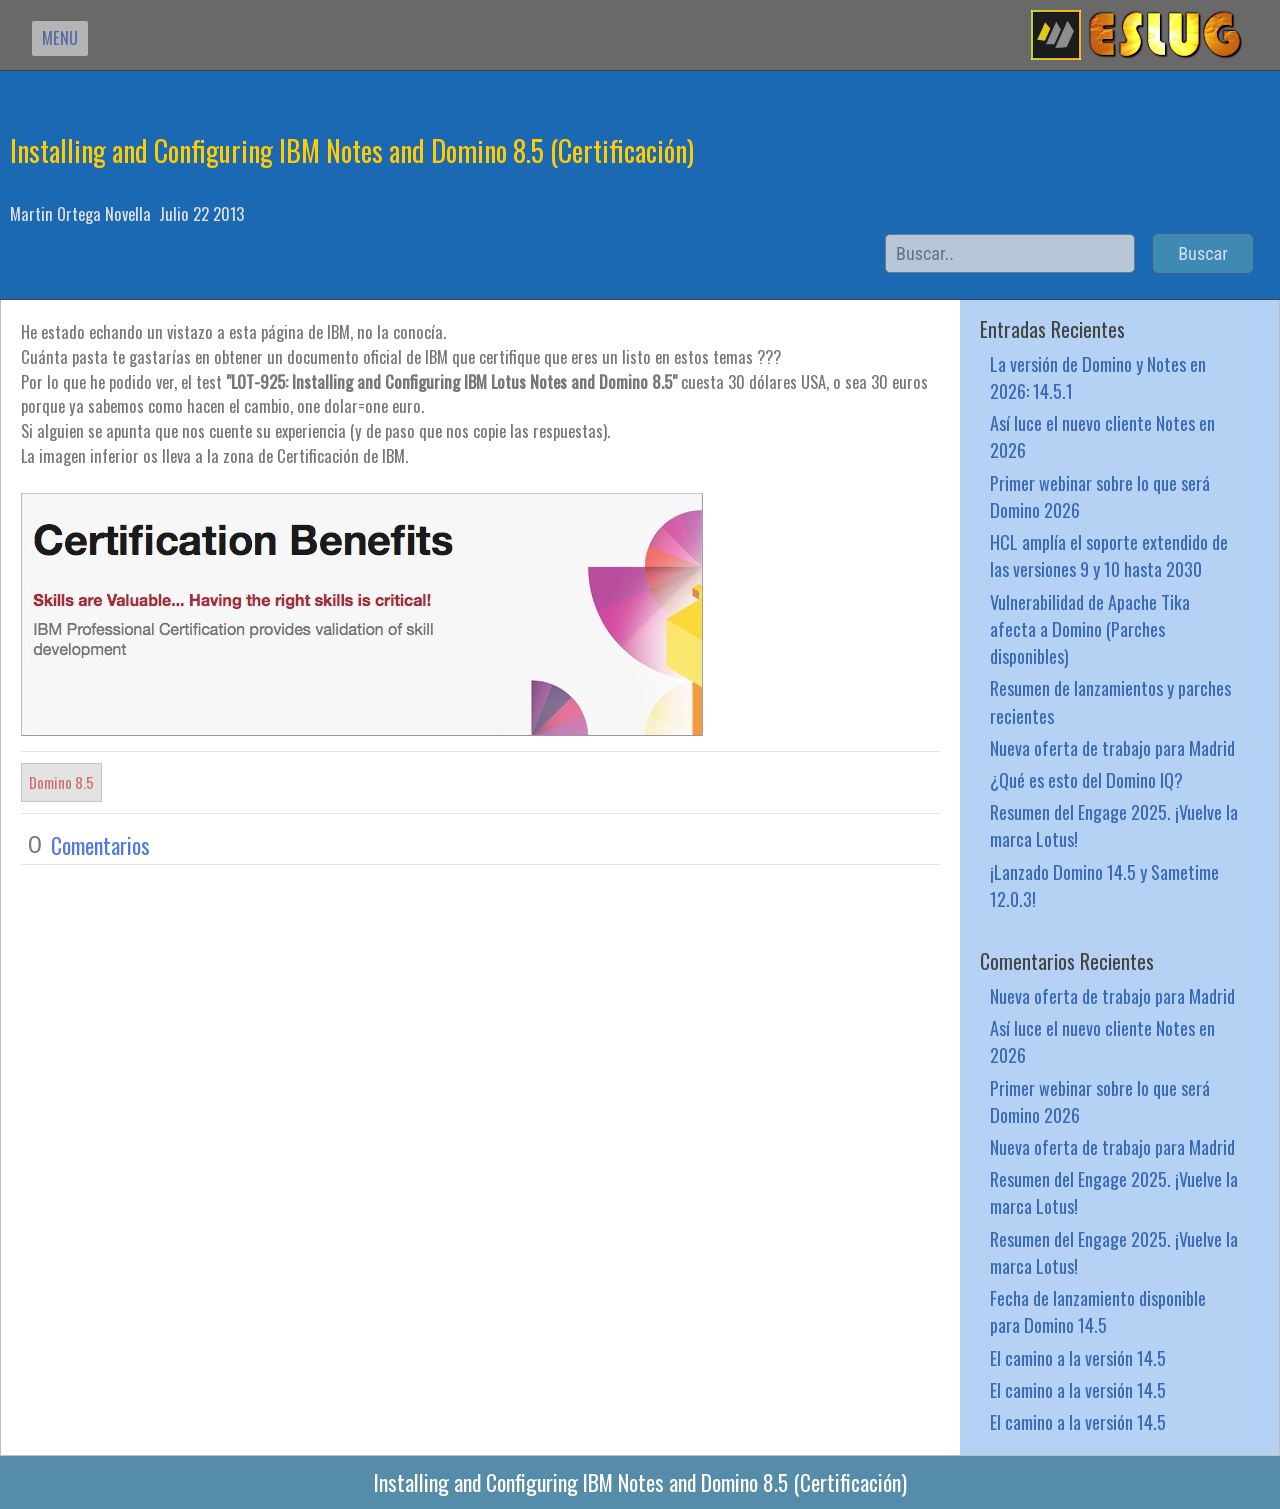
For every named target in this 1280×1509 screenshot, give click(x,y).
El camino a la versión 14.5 (1078, 1357)
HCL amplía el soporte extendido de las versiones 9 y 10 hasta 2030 (1109, 555)
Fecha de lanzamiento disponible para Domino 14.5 (1098, 1311)
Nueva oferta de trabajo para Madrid (1112, 747)
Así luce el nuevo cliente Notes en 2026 (1102, 436)
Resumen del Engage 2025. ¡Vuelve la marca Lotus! (1114, 825)
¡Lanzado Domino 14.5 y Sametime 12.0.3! (1104, 885)
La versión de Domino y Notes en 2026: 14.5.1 (1098, 377)
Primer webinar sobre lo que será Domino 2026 (1100, 496)
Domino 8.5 (61, 782)
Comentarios (100, 845)
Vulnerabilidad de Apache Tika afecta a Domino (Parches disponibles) (1090, 628)
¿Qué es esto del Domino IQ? (1086, 779)
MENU (60, 37)
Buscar (1203, 253)
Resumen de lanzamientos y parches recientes (1110, 701)
